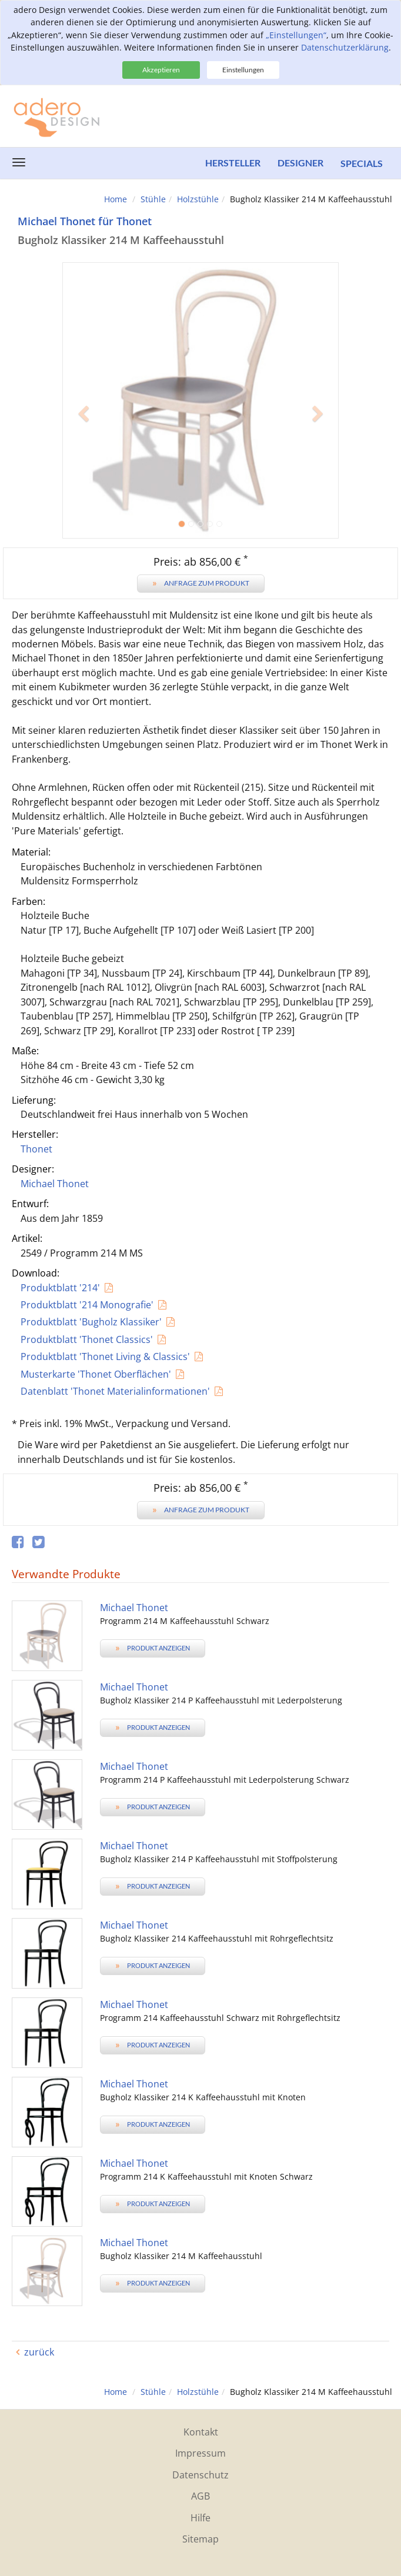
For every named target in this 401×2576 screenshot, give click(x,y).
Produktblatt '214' (60, 1287)
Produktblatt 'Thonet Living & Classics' (105, 1356)
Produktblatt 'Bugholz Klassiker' (91, 1321)
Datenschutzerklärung (345, 47)
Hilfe (200, 2517)
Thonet (36, 1148)
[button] (83, 469)
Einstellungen (243, 69)
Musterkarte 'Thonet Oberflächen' (96, 1374)
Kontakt (200, 2431)
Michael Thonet (55, 1183)
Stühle (153, 199)
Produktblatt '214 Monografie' (87, 1304)
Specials (361, 163)
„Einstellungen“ (296, 35)
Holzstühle (198, 199)
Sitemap (200, 2538)
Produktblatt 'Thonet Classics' (87, 1339)
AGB (200, 2496)
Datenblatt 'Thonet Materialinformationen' (115, 1391)
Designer (300, 163)
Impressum (200, 2453)
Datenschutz (200, 2474)
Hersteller (231, 163)
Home (115, 199)
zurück (39, 2352)
